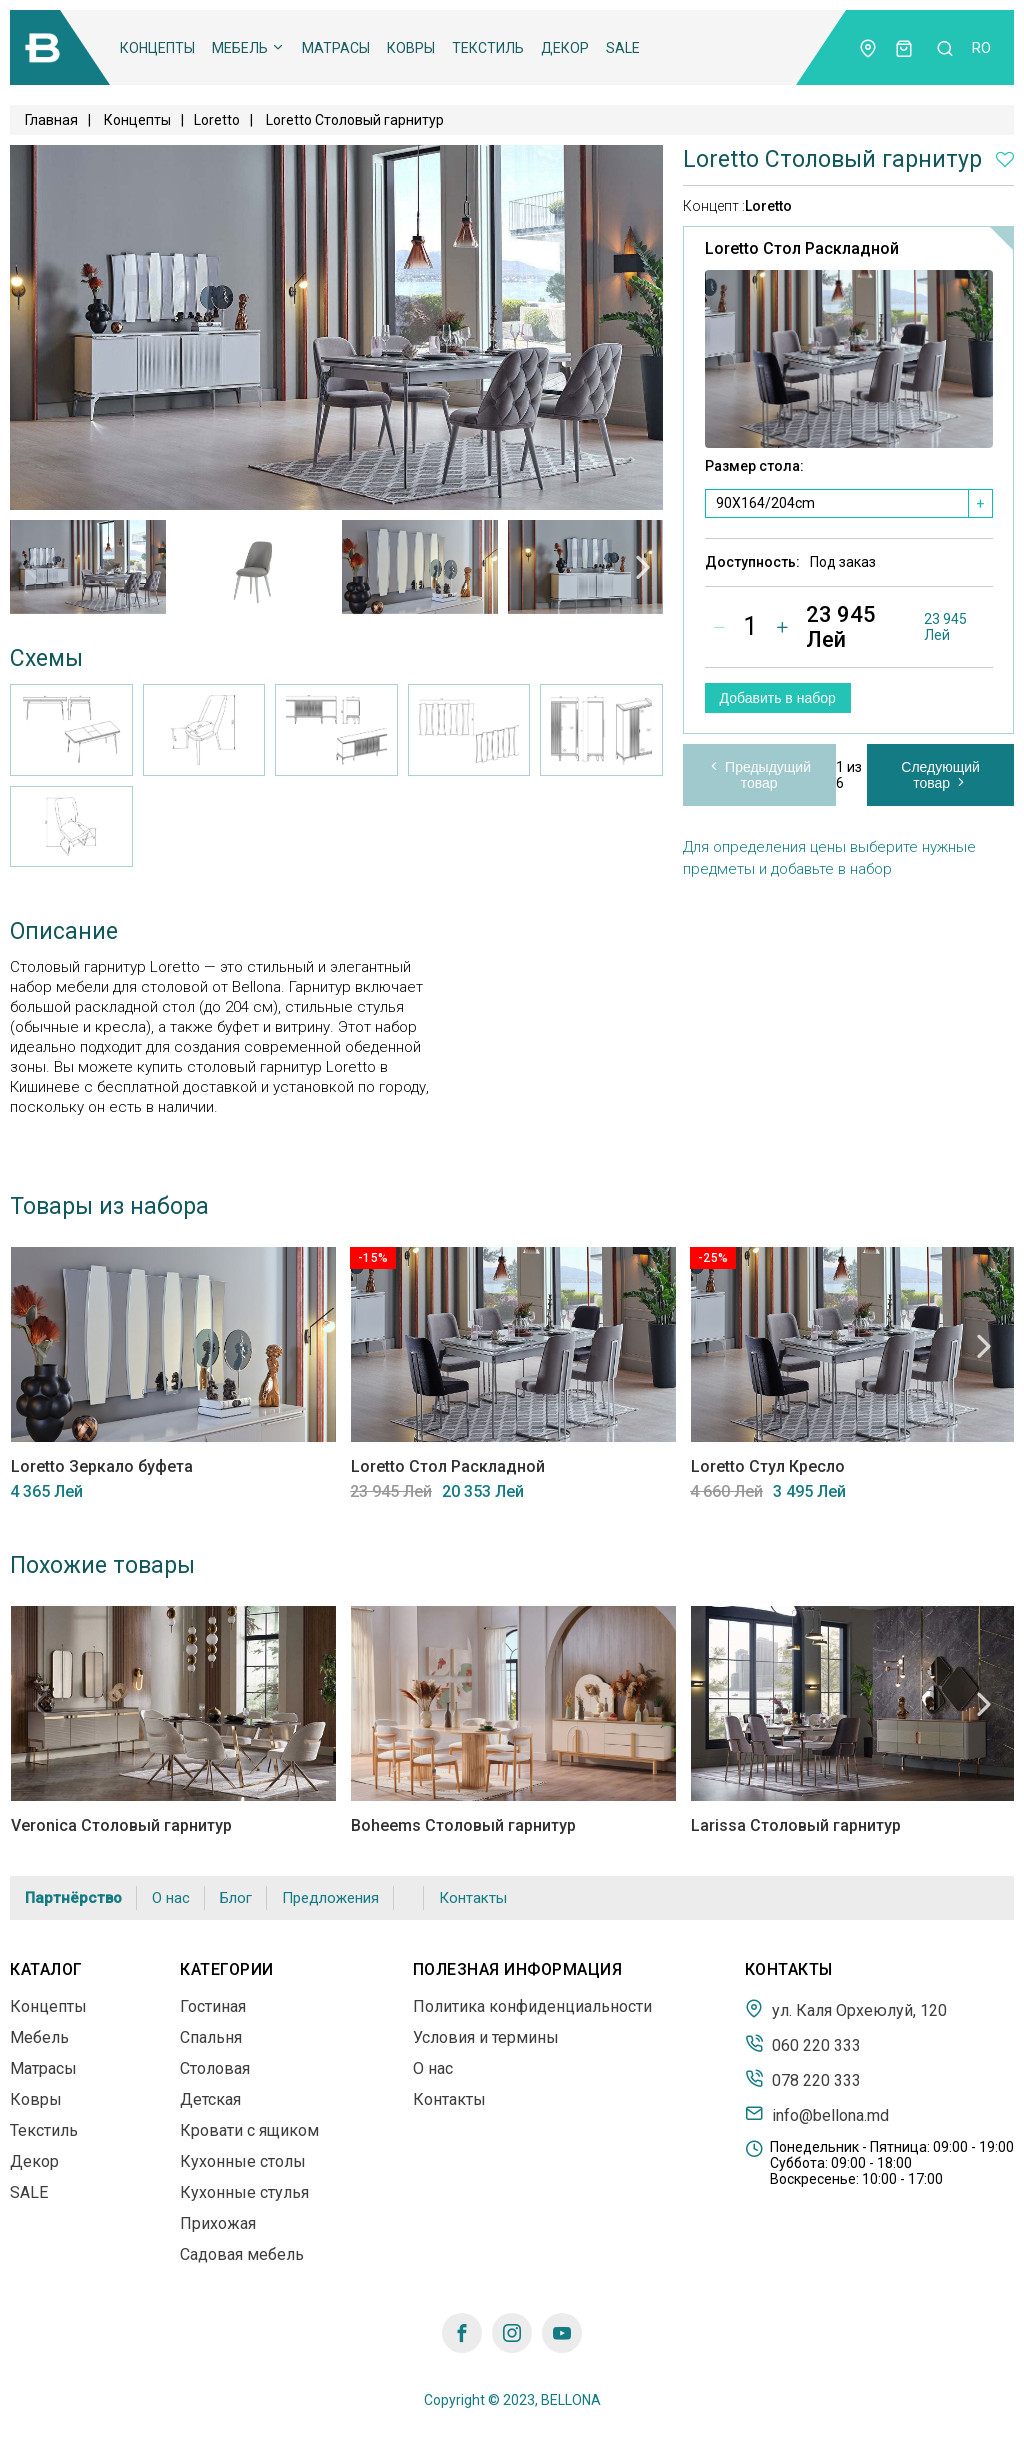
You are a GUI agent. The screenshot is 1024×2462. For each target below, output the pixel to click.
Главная (51, 120)
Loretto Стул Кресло (767, 1466)
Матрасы (336, 48)
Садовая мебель (242, 2254)
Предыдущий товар (759, 775)
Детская (210, 2099)
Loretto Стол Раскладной (447, 1466)
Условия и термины (486, 2037)
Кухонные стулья (244, 2192)
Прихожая (218, 2223)
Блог (236, 1898)
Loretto (768, 206)
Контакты (473, 1898)
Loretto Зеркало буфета (101, 1466)
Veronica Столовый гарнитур (120, 1825)
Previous (30, 567)
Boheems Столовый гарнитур (462, 1825)
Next (643, 567)
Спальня (211, 2037)
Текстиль (488, 48)
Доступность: (752, 563)
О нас (171, 1898)
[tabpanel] (88, 567)
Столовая (215, 2068)
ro (981, 48)
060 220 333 (803, 2044)
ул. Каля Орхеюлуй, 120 (846, 2009)
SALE (623, 48)
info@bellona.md (817, 2114)
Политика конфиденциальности (532, 2006)
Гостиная (213, 2006)
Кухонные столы (243, 2161)
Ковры (411, 48)
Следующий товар (940, 775)
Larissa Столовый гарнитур (795, 1825)
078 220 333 (803, 2079)
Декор (565, 48)
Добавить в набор (778, 698)
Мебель (248, 48)
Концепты (157, 48)
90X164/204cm (765, 504)
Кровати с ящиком (249, 2130)
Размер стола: (754, 467)
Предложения (330, 1898)
